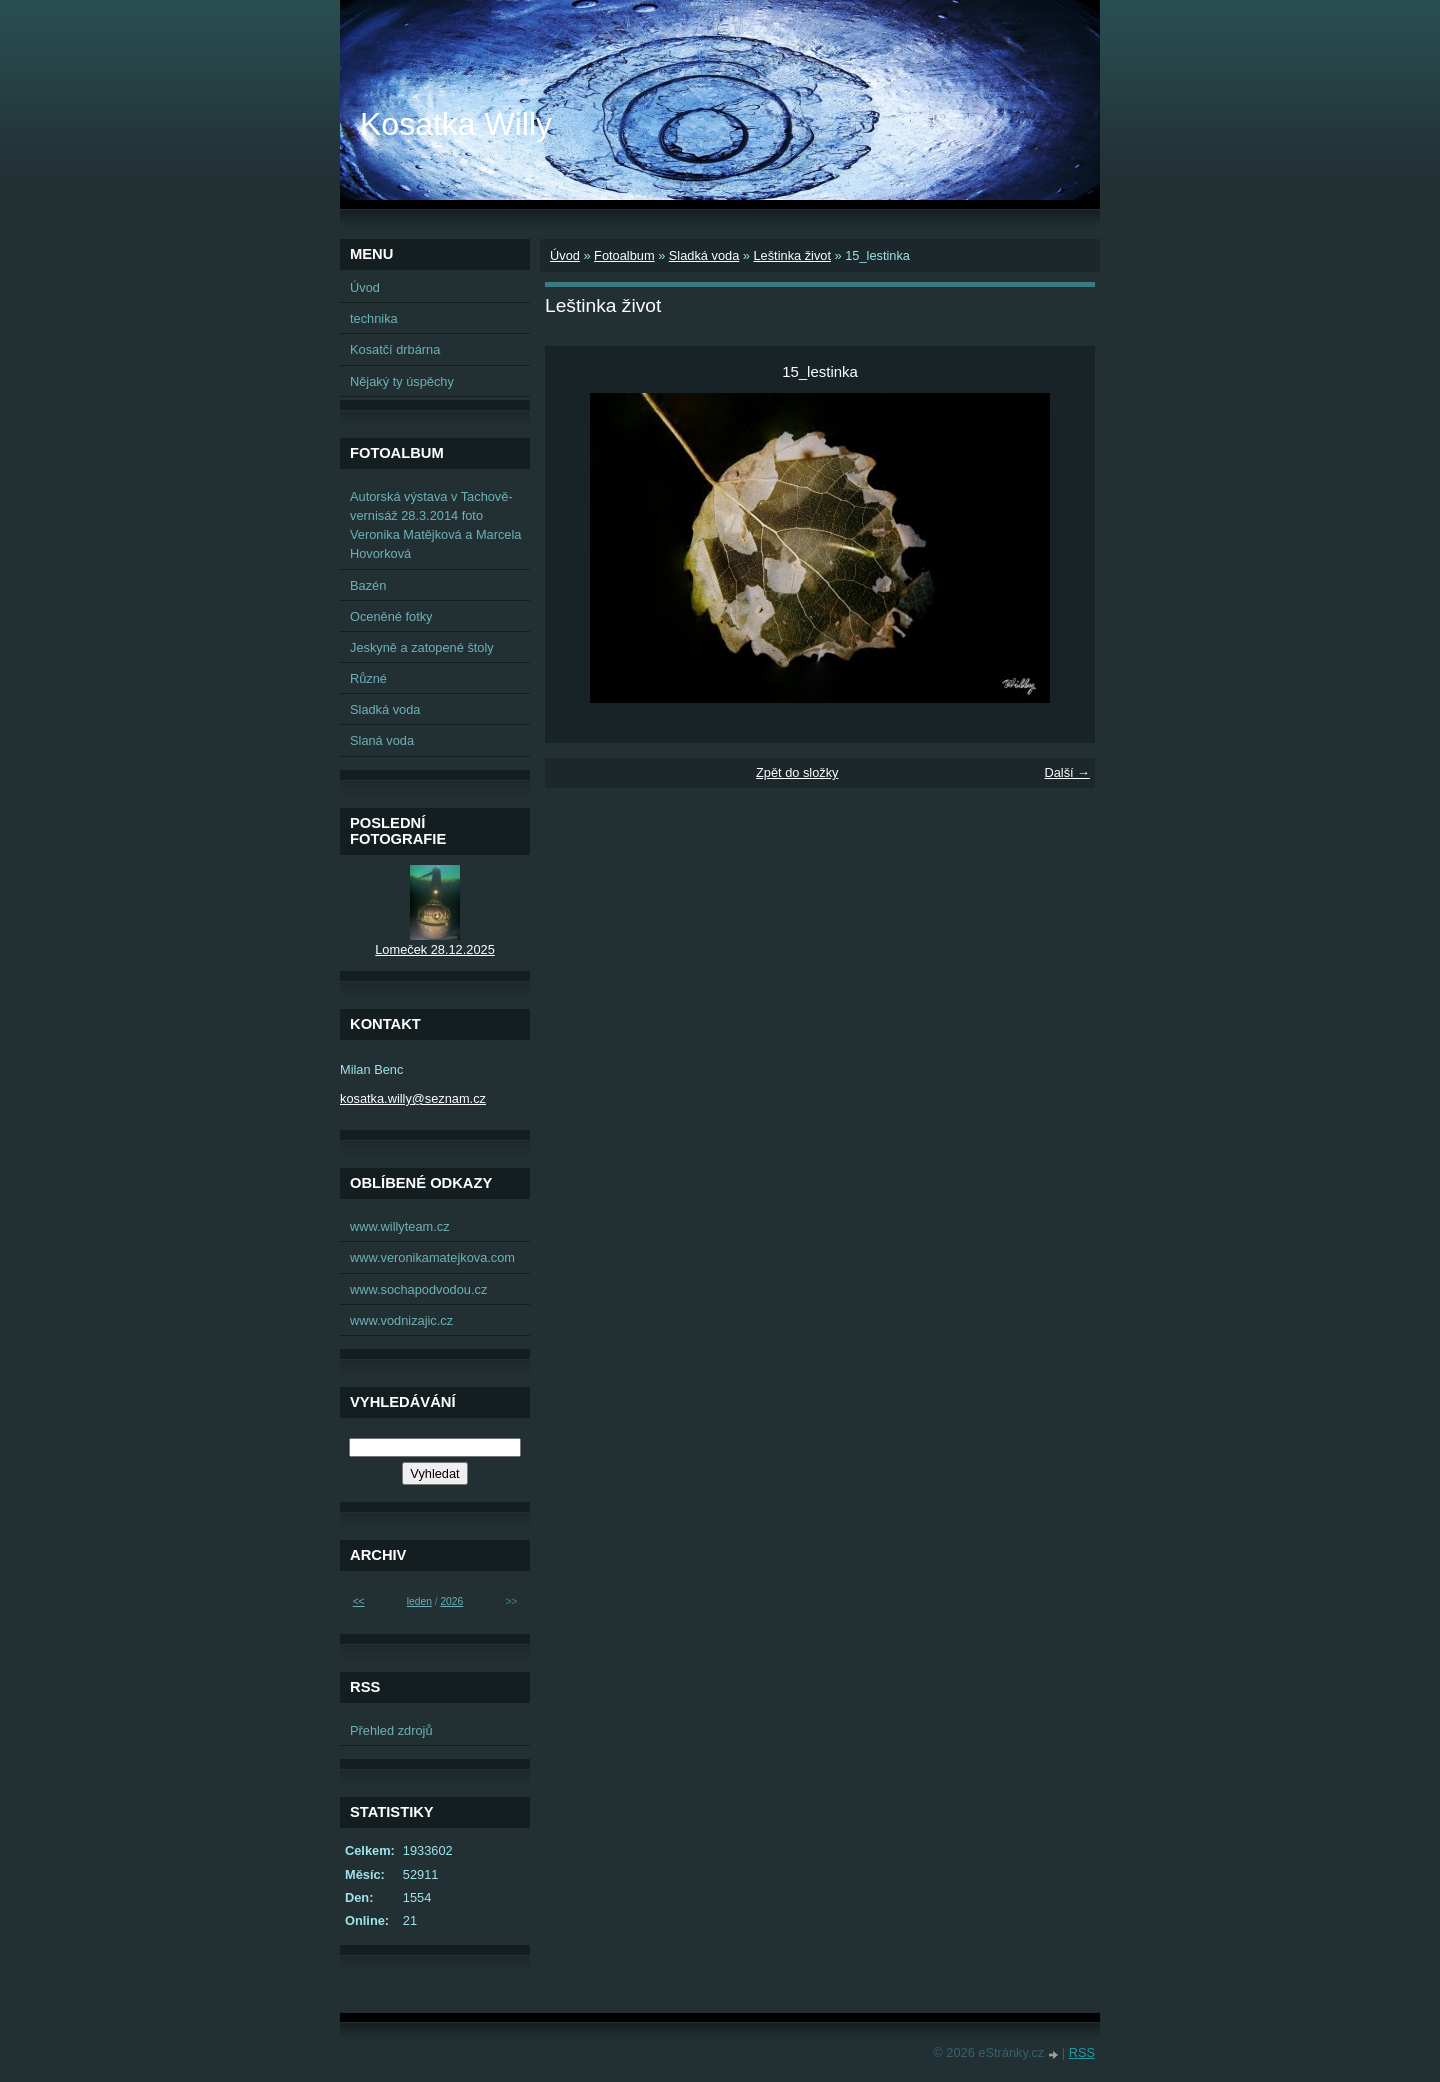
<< (359, 1601)
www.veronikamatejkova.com (432, 1257)
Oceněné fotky (391, 616)
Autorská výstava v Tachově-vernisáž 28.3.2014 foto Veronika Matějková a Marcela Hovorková (435, 525)
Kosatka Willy (456, 124)
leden (419, 1601)
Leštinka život (792, 255)
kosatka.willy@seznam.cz (413, 1098)
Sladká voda (704, 255)
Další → (1067, 772)
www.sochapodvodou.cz (418, 1289)
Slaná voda (382, 740)
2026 (451, 1601)
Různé (368, 678)
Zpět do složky (797, 772)
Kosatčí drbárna (395, 349)
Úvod (565, 255)
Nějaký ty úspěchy (402, 381)
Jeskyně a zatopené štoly (422, 647)
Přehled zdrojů (391, 1730)
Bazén (368, 585)
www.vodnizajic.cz (401, 1320)
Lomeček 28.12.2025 (435, 949)
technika (374, 318)
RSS (1082, 2052)
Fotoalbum (624, 255)
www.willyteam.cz (400, 1226)
